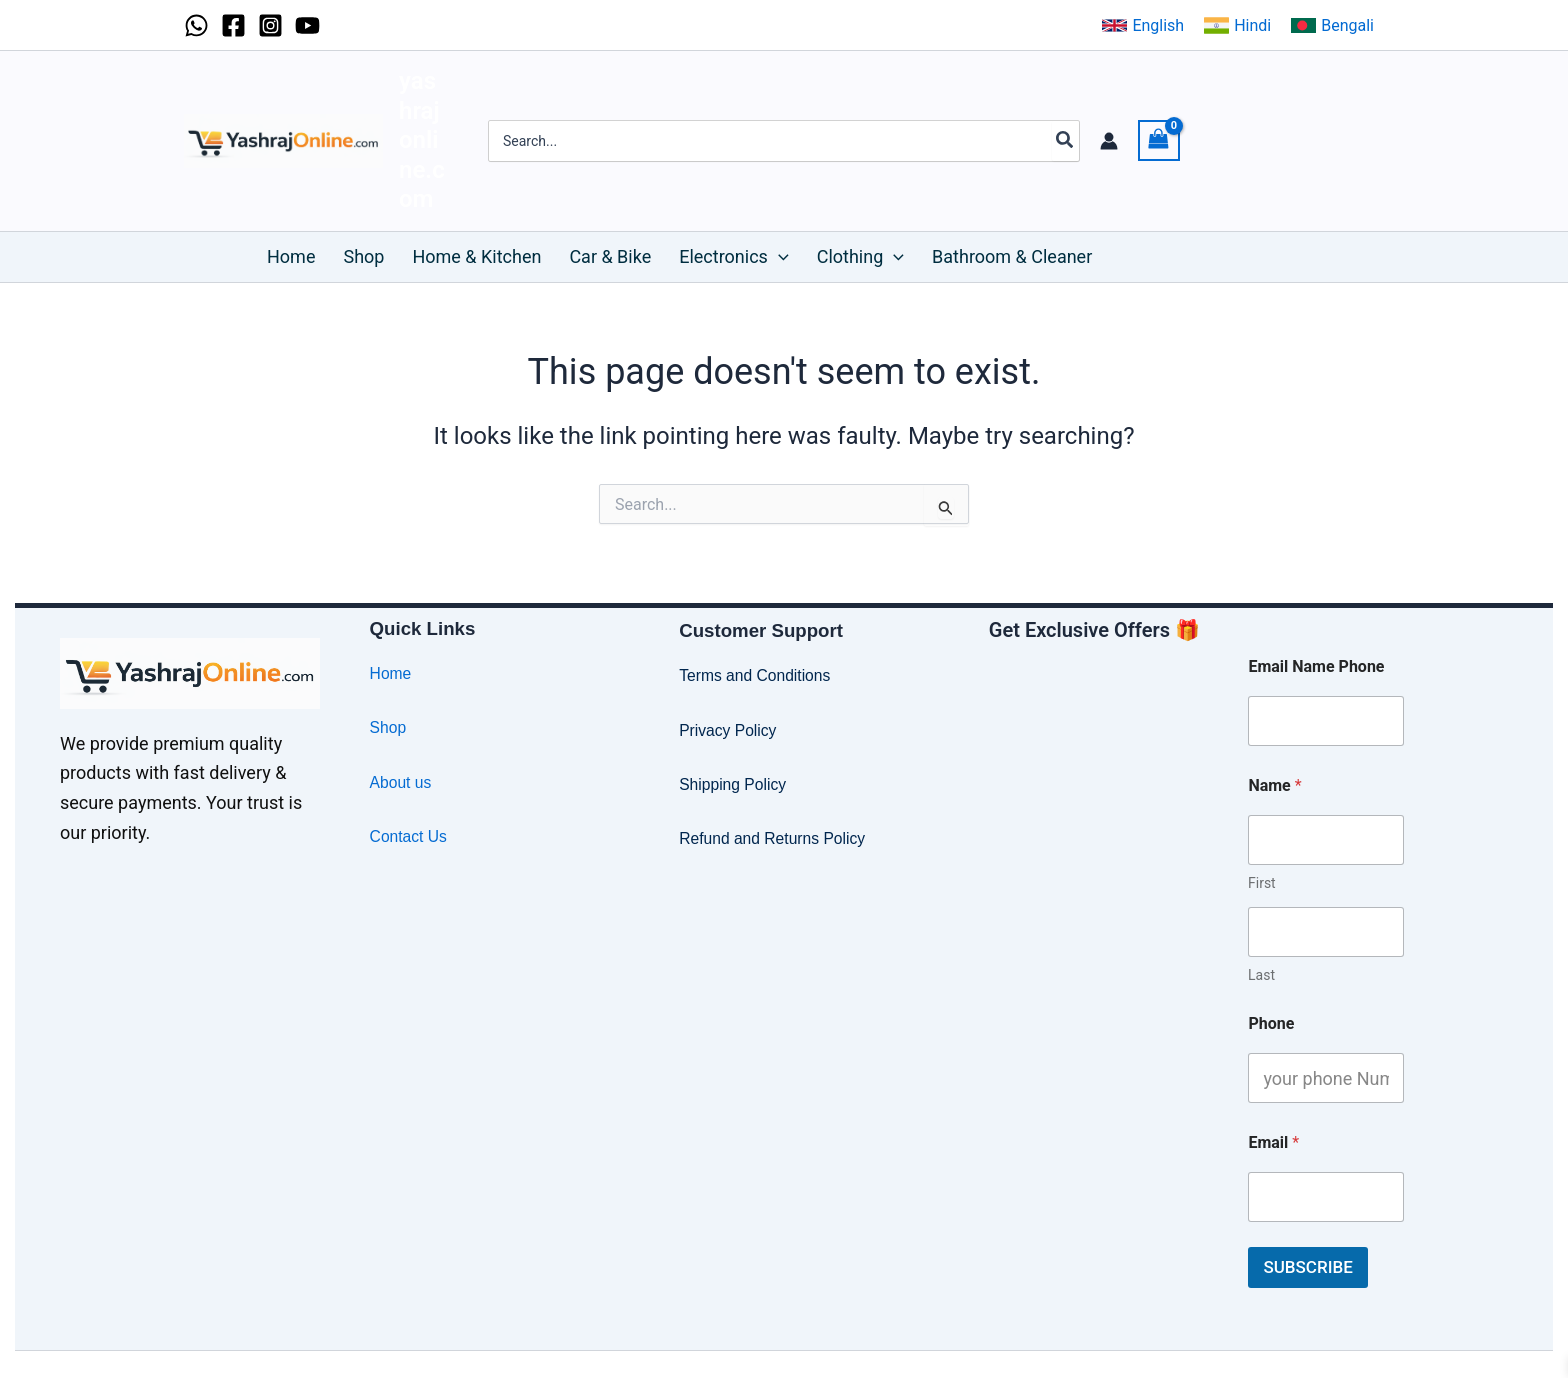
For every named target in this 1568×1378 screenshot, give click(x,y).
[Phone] (1326, 1078)
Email (1273, 1142)
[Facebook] (233, 25)
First (1262, 883)
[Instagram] (270, 25)
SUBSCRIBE (1307, 1267)
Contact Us (409, 836)
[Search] (1065, 141)
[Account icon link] (1109, 141)
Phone (1271, 1023)
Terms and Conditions (756, 675)
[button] (1143, 25)
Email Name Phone (1316, 666)
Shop (388, 727)
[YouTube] (307, 25)
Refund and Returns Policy (774, 838)
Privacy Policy (729, 730)
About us (401, 782)
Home (391, 673)
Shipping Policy (733, 784)
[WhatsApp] (196, 25)
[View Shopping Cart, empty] (1159, 140)
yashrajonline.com (422, 140)
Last (1261, 975)
